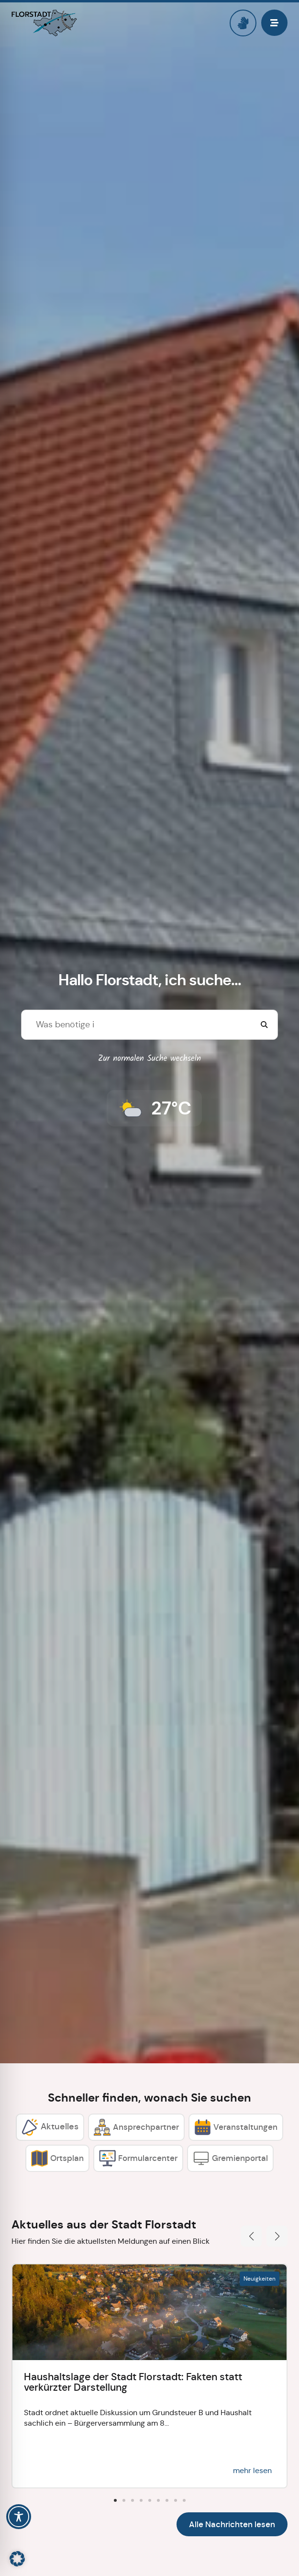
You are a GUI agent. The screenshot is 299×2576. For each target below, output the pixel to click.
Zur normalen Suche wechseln (149, 1058)
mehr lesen (252, 2470)
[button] (251, 2236)
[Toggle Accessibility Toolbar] (18, 2516)
